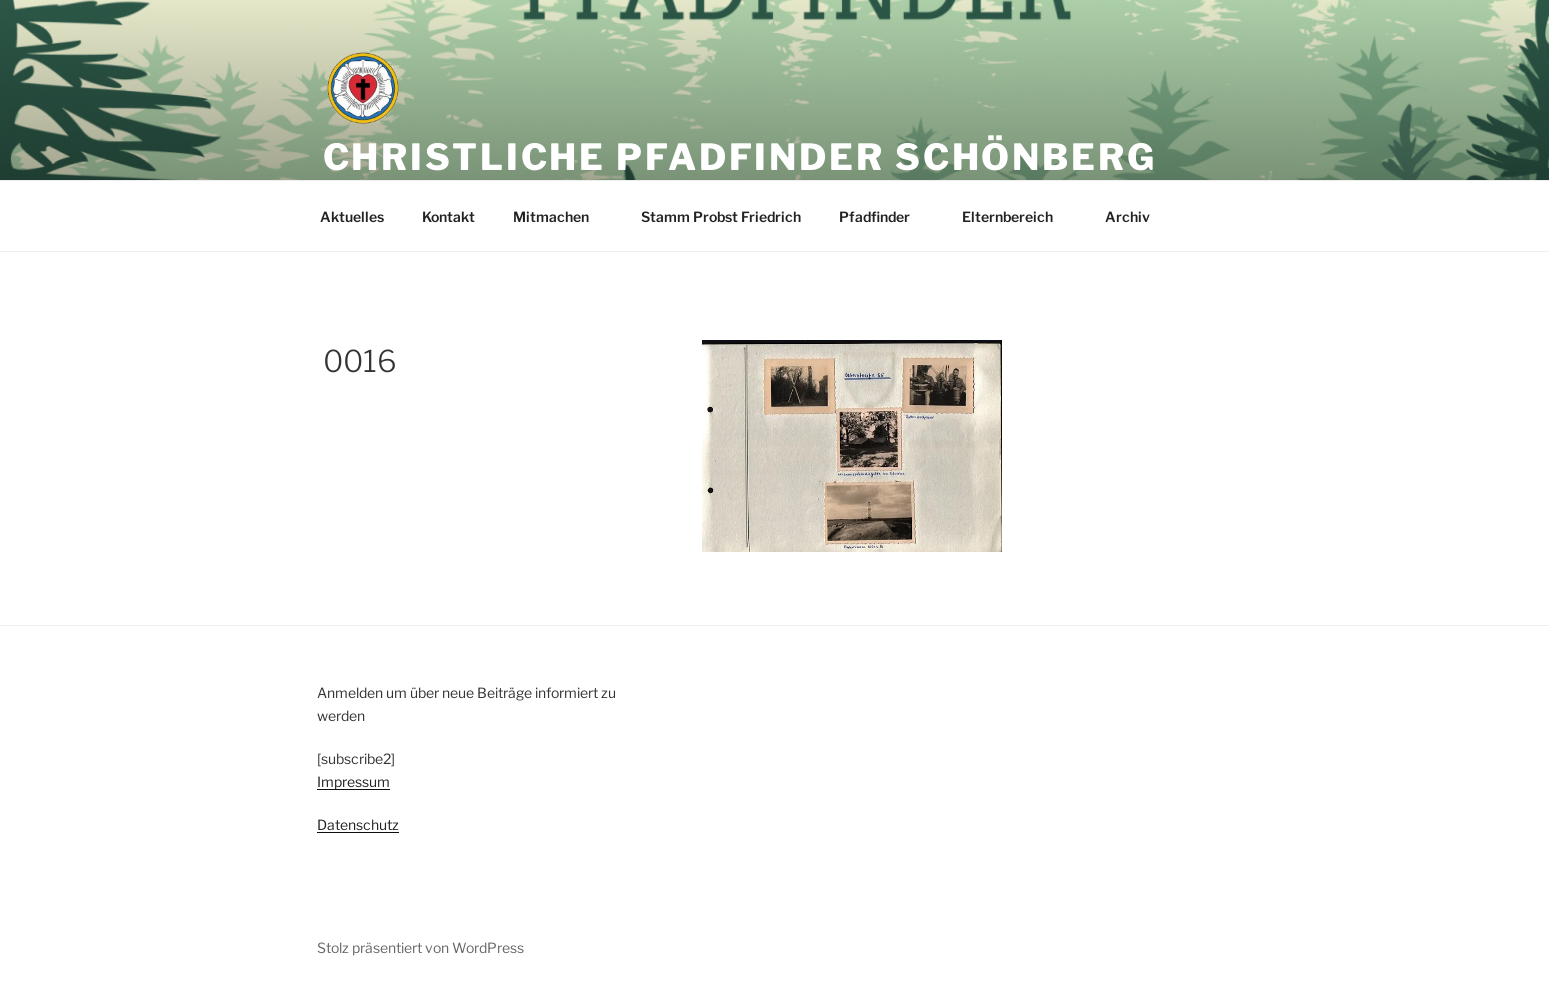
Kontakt (448, 216)
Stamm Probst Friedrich (721, 216)
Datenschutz (358, 824)
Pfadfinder (884, 216)
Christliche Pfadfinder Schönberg (740, 157)
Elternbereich (1017, 216)
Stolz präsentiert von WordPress (420, 947)
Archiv (1137, 216)
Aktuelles (352, 216)
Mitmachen (560, 216)
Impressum (353, 781)
